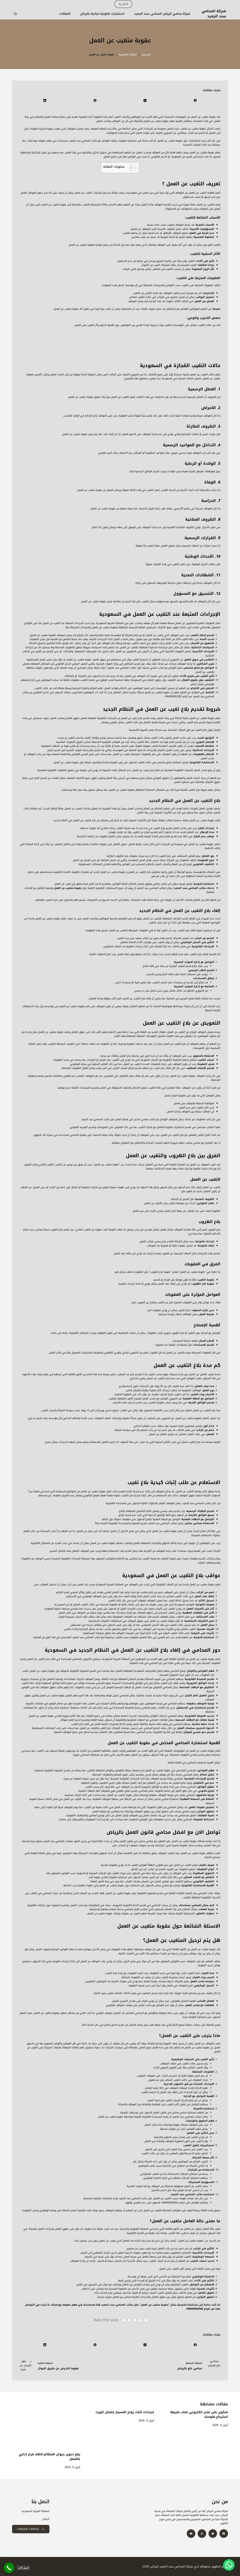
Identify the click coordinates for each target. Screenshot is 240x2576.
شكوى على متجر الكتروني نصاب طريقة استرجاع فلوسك (199, 2414)
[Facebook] (195, 100)
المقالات (64, 14)
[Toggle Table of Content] (130, 168)
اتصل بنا (123, 3)
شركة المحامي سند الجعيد (214, 13)
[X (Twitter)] (145, 100)
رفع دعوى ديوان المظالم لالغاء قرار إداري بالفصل (49, 2456)
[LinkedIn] (45, 100)
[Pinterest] (95, 100)
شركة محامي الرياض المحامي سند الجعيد (162, 14)
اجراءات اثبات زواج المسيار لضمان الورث (124, 2412)
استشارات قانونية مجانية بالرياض (102, 14)
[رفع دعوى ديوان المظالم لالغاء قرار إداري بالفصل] (46, 2429)
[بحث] (15, 13)
